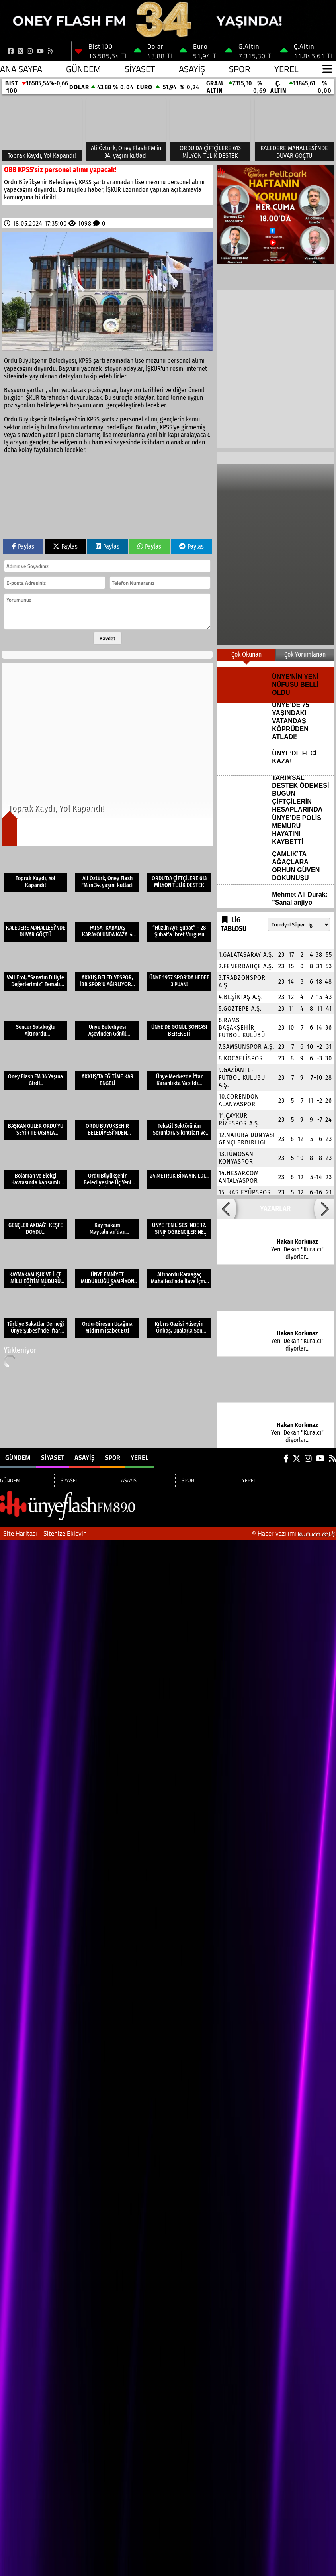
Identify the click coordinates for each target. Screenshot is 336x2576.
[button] (226, 1209)
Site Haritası (20, 1533)
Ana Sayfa (21, 69)
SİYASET (140, 69)
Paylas (23, 546)
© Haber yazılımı (294, 1533)
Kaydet (107, 638)
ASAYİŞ (192, 69)
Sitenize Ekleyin (65, 1533)
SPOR (239, 69)
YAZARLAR (275, 1208)
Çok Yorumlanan (305, 654)
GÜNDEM (83, 69)
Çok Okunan (246, 654)
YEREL (286, 69)
